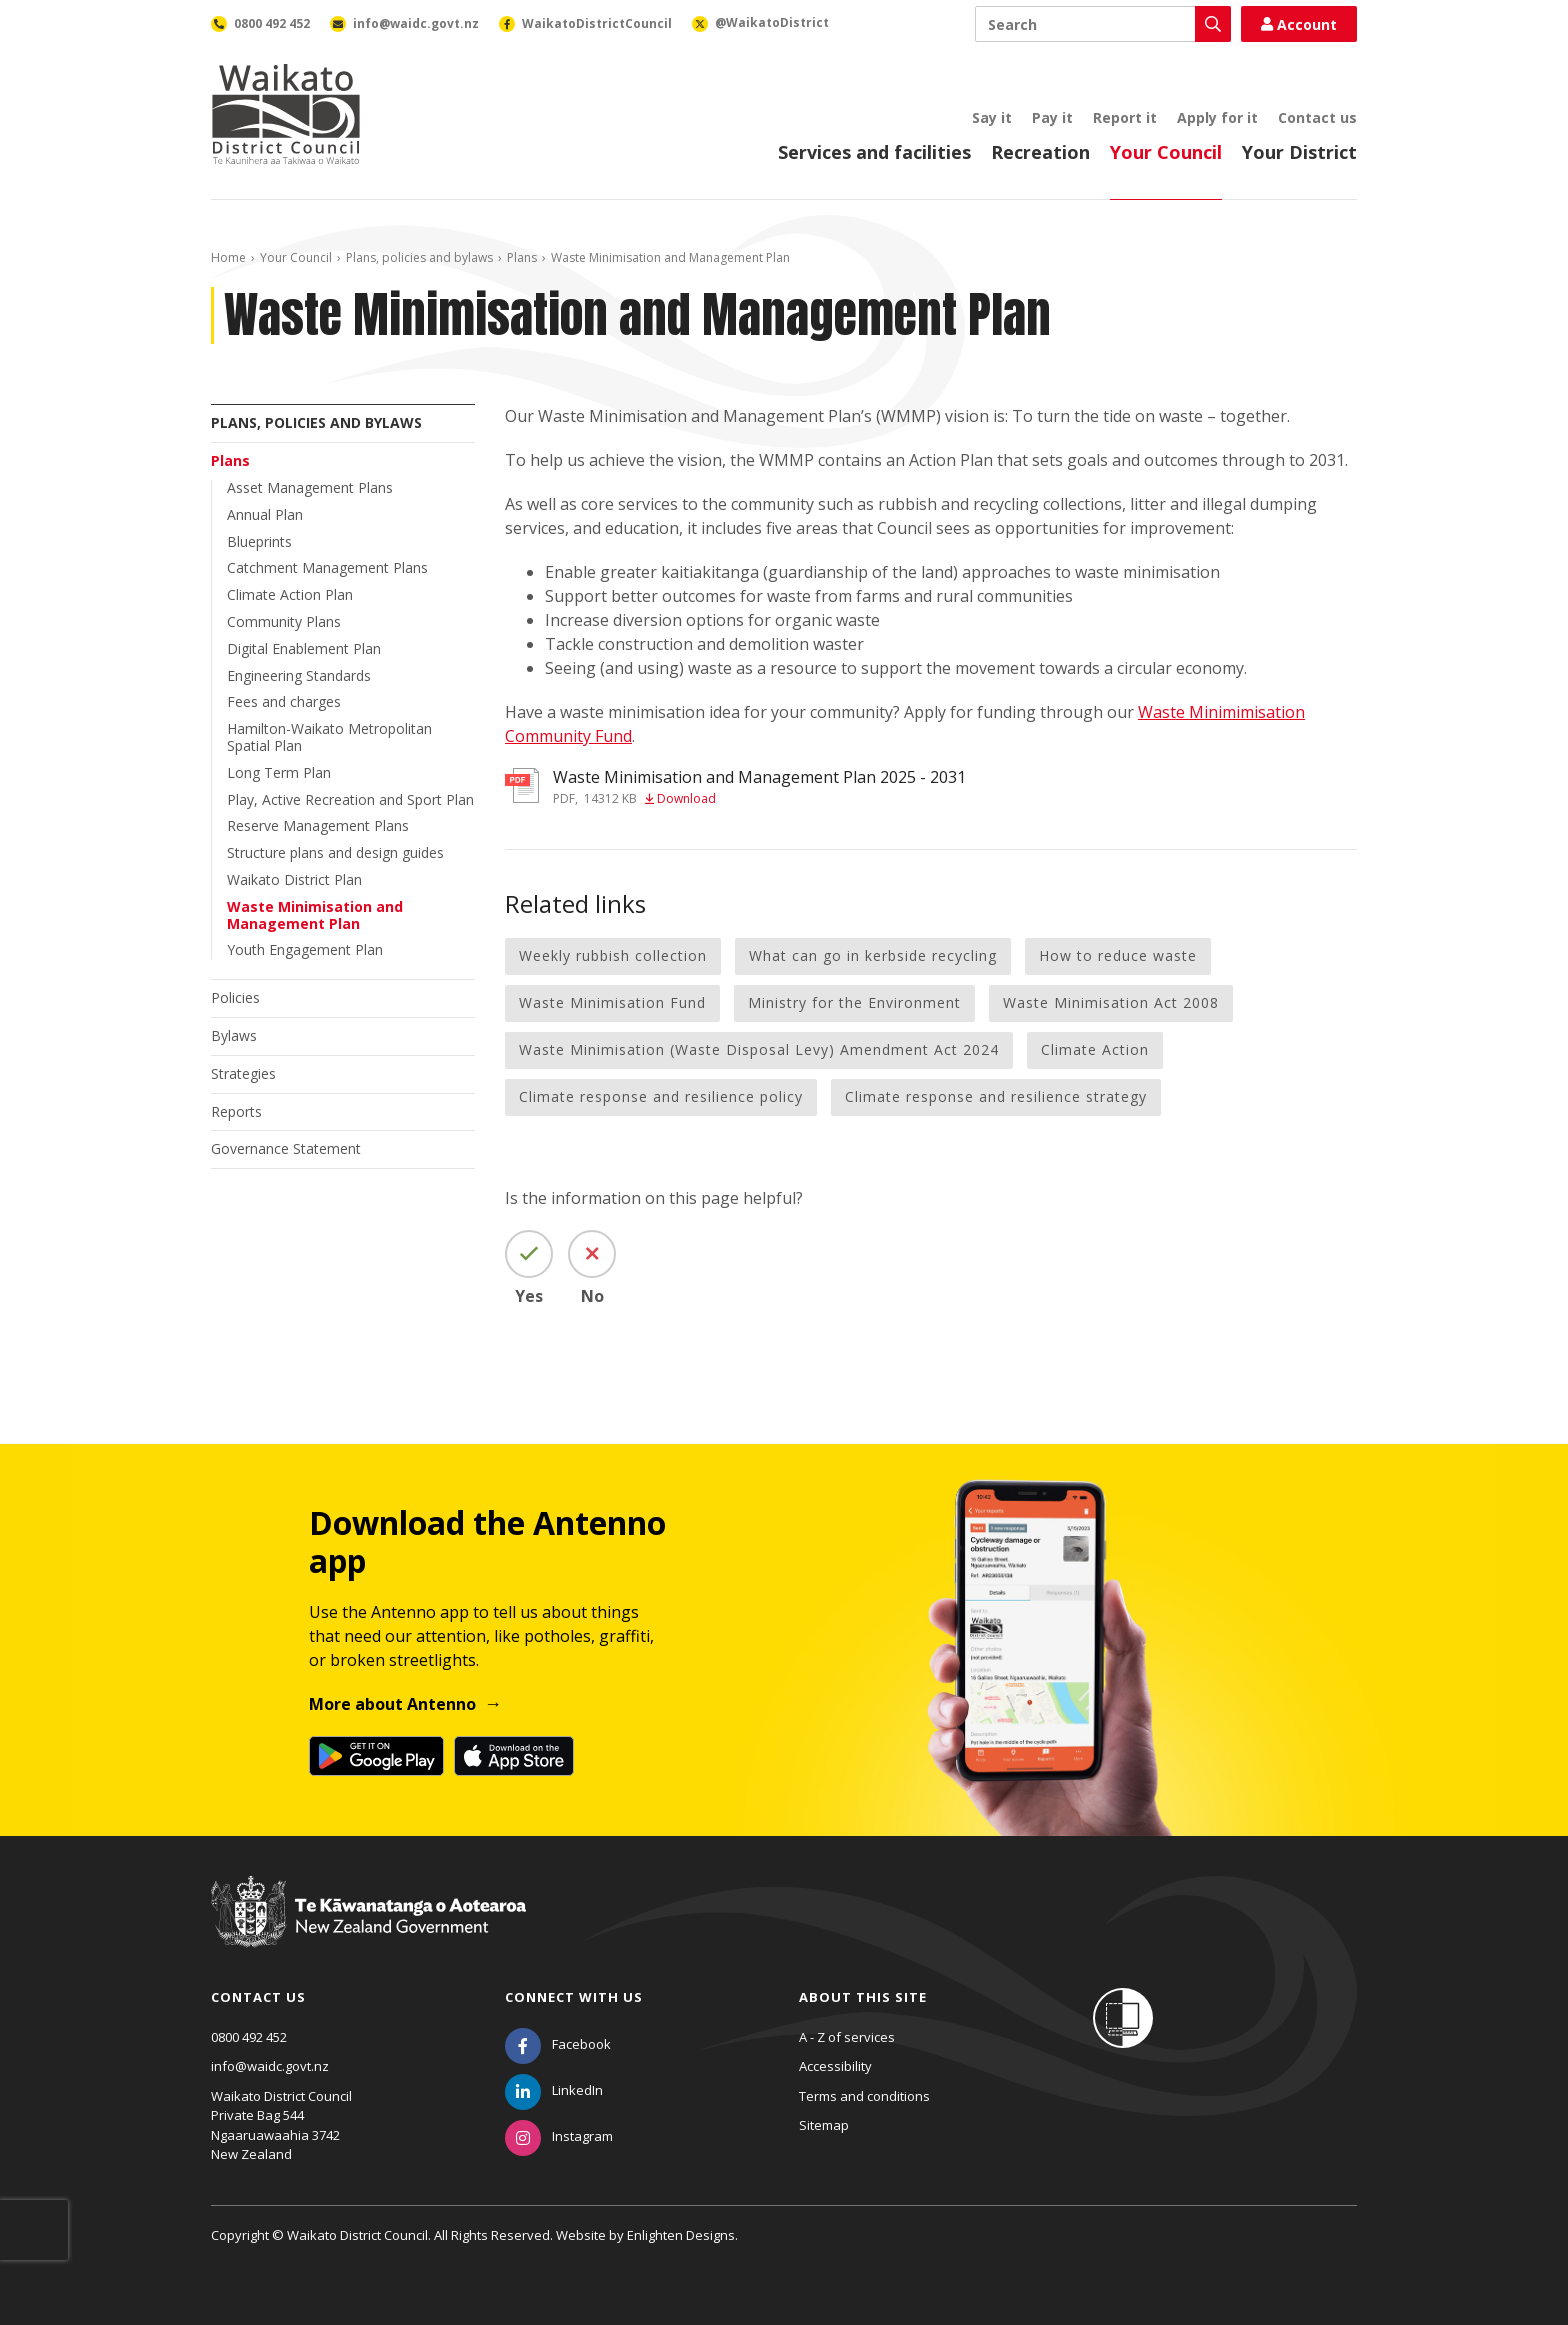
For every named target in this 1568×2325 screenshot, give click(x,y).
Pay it (1052, 117)
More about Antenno (392, 1704)
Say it (992, 117)
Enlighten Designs (681, 2235)
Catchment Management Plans (327, 567)
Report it (1125, 117)
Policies (235, 997)
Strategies (243, 1073)
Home (228, 257)
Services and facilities (874, 152)
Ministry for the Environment (854, 1002)
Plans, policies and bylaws (419, 257)
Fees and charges (284, 701)
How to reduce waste (1118, 955)
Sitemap (824, 2125)
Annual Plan (265, 514)
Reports (236, 1111)
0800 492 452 (249, 2037)
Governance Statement (286, 1148)
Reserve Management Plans (318, 825)
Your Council (1166, 152)
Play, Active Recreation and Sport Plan (350, 799)
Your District (1299, 152)
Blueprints (259, 541)
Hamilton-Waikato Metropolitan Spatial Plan (329, 737)
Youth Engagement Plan (305, 949)
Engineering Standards (299, 675)
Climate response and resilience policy (661, 1096)
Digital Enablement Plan (304, 648)
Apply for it (1217, 117)
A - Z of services (847, 2037)
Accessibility (835, 2066)
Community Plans (284, 621)
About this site (863, 1997)
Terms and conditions (864, 2096)
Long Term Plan (279, 772)
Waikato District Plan (294, 879)
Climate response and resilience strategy (996, 1096)
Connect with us (574, 1997)
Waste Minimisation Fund (612, 1002)
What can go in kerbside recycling (873, 955)
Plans (522, 257)
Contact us (1317, 117)
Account (1299, 24)
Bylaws (234, 1035)
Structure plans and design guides (335, 852)
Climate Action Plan (290, 594)
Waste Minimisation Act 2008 (1111, 1002)
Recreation (1040, 152)
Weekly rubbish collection (613, 955)
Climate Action (1095, 1049)
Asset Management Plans (310, 487)
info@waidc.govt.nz (270, 2066)
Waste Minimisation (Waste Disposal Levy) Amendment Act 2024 (759, 1049)
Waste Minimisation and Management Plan (315, 915)
